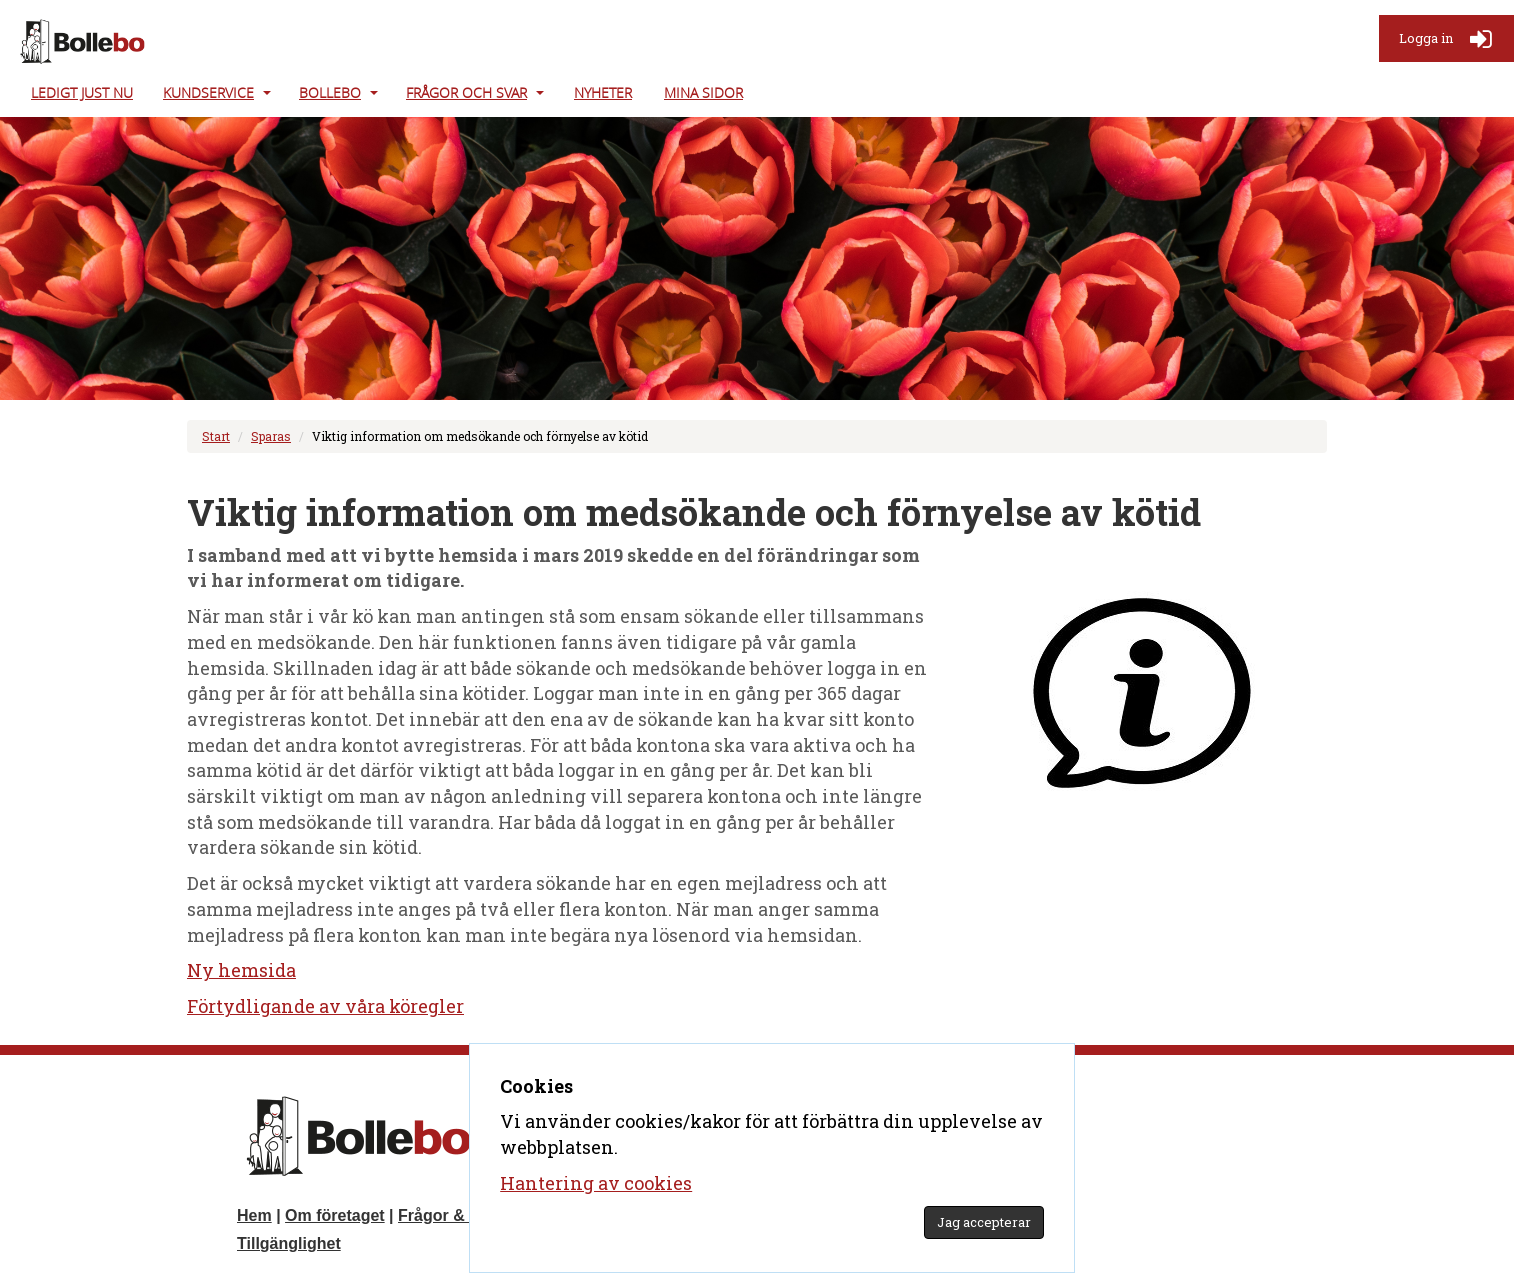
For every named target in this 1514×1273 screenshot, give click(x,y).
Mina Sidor (703, 92)
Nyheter (603, 92)
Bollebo (330, 92)
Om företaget (335, 1215)
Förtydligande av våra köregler (325, 1006)
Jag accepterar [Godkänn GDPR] (984, 1222)
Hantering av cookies (596, 1183)
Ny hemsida (241, 970)
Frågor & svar (450, 1215)
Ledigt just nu (82, 92)
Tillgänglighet (289, 1243)
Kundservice (208, 92)
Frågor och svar (466, 92)
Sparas (271, 436)
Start (216, 436)
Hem (254, 1215)
